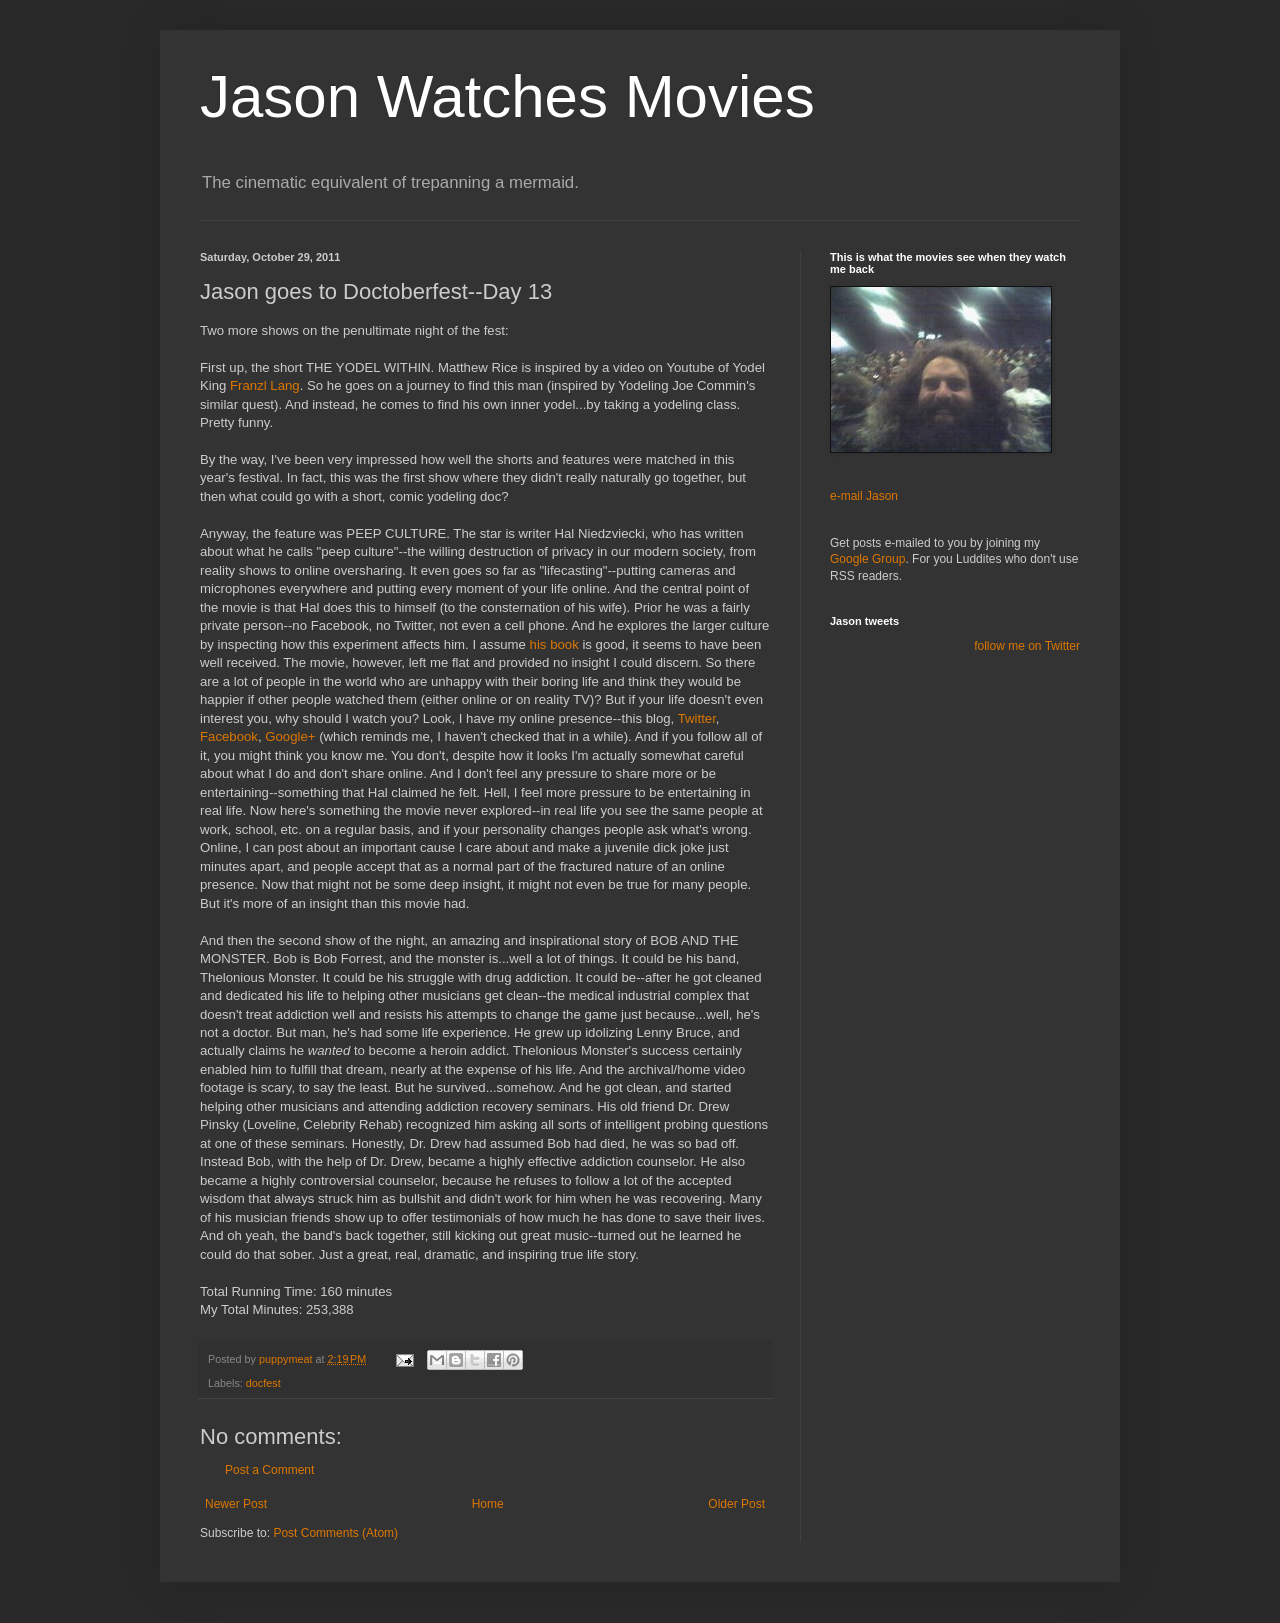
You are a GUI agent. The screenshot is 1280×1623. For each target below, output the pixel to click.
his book (554, 644)
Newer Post (236, 1504)
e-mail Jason (864, 496)
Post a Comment (269, 1470)
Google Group (867, 559)
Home (488, 1504)
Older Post (736, 1504)
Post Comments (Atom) (335, 1533)
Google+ (290, 736)
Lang (265, 385)
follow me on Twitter (1027, 646)
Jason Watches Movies (507, 96)
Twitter (697, 718)
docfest (263, 1383)
